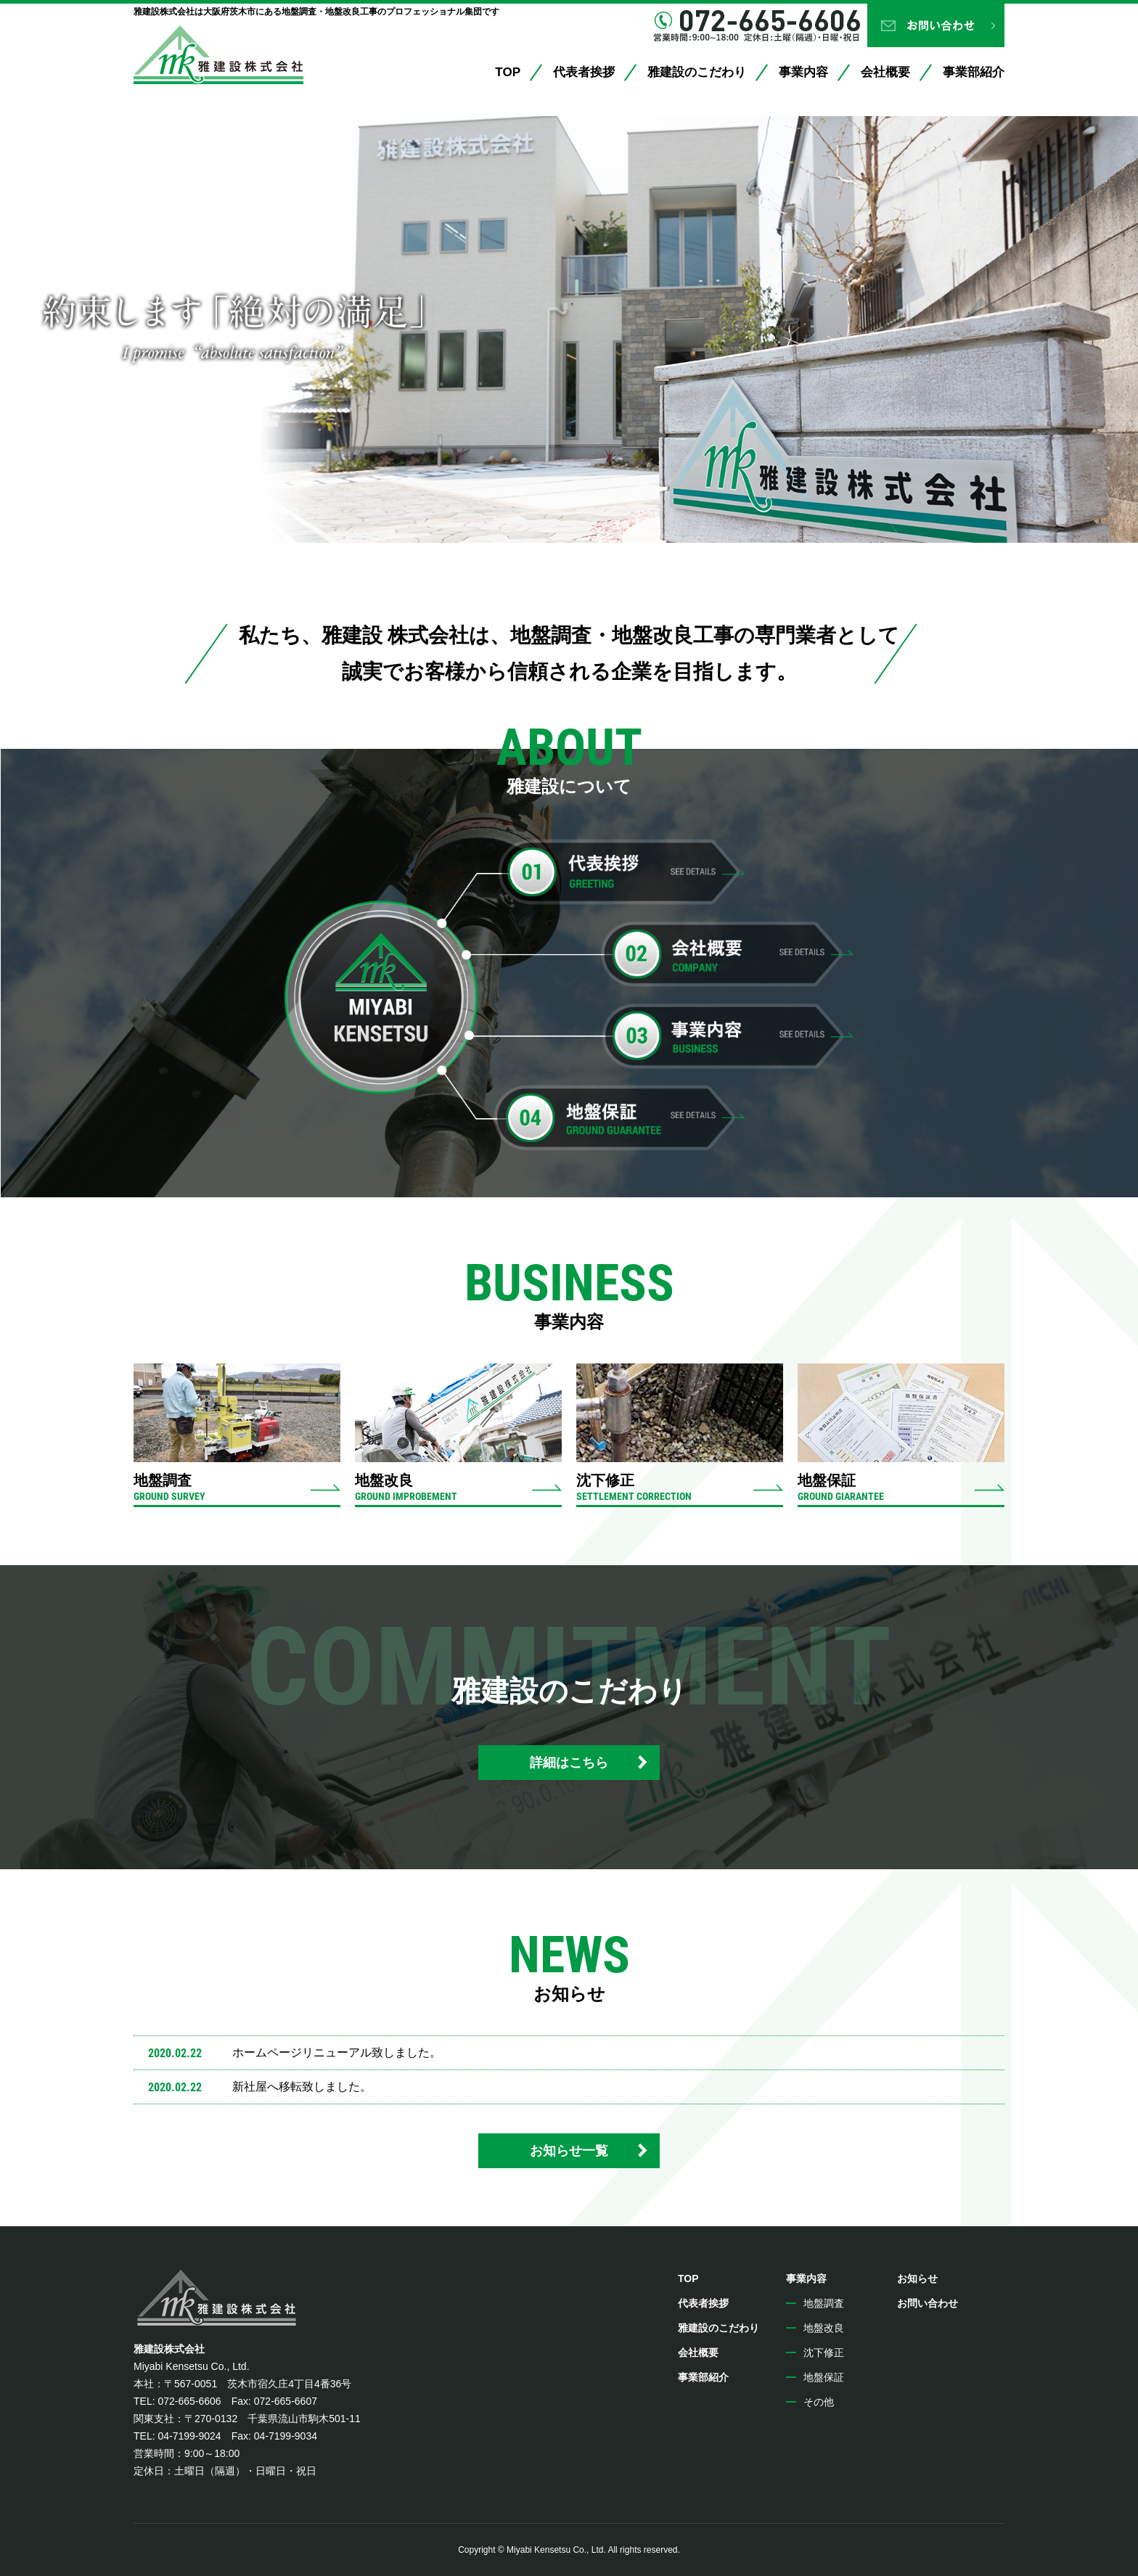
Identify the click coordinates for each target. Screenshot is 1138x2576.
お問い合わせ (935, 25)
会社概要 (885, 72)
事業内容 (803, 72)
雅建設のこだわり (696, 72)
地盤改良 (823, 2328)
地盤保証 (823, 2377)
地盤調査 (823, 2303)
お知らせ (917, 2278)
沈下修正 (823, 2352)
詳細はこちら (569, 1762)
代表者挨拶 (584, 72)
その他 (818, 2402)
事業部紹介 (973, 72)
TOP (507, 72)
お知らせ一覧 (569, 2151)
